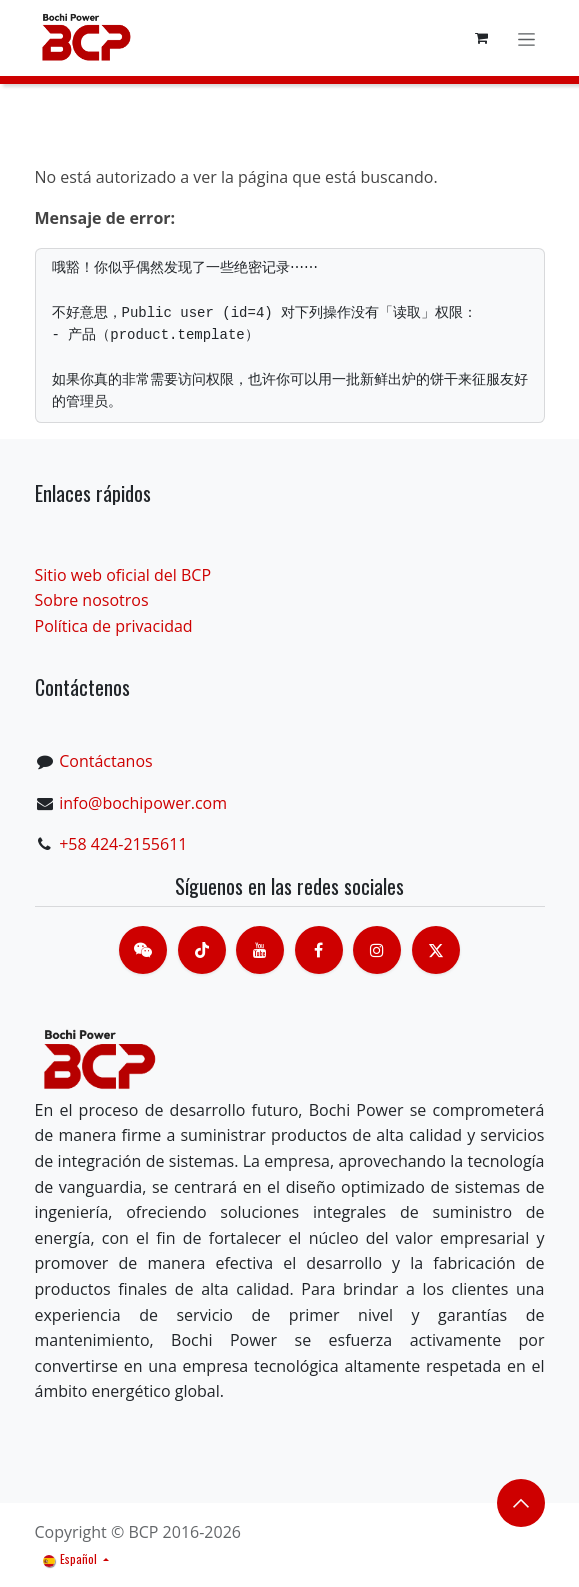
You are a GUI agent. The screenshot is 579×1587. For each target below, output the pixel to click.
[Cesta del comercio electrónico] (482, 38)
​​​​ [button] (521, 1503)
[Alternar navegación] (526, 37)
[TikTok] (202, 950)
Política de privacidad (114, 626)
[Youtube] (260, 950)
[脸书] (319, 950)
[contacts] (143, 950)
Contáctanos (105, 761)
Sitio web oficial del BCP (123, 575)
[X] (436, 950)
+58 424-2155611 (123, 844)
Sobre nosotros (92, 600)
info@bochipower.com (143, 803)
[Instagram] (377, 950)
